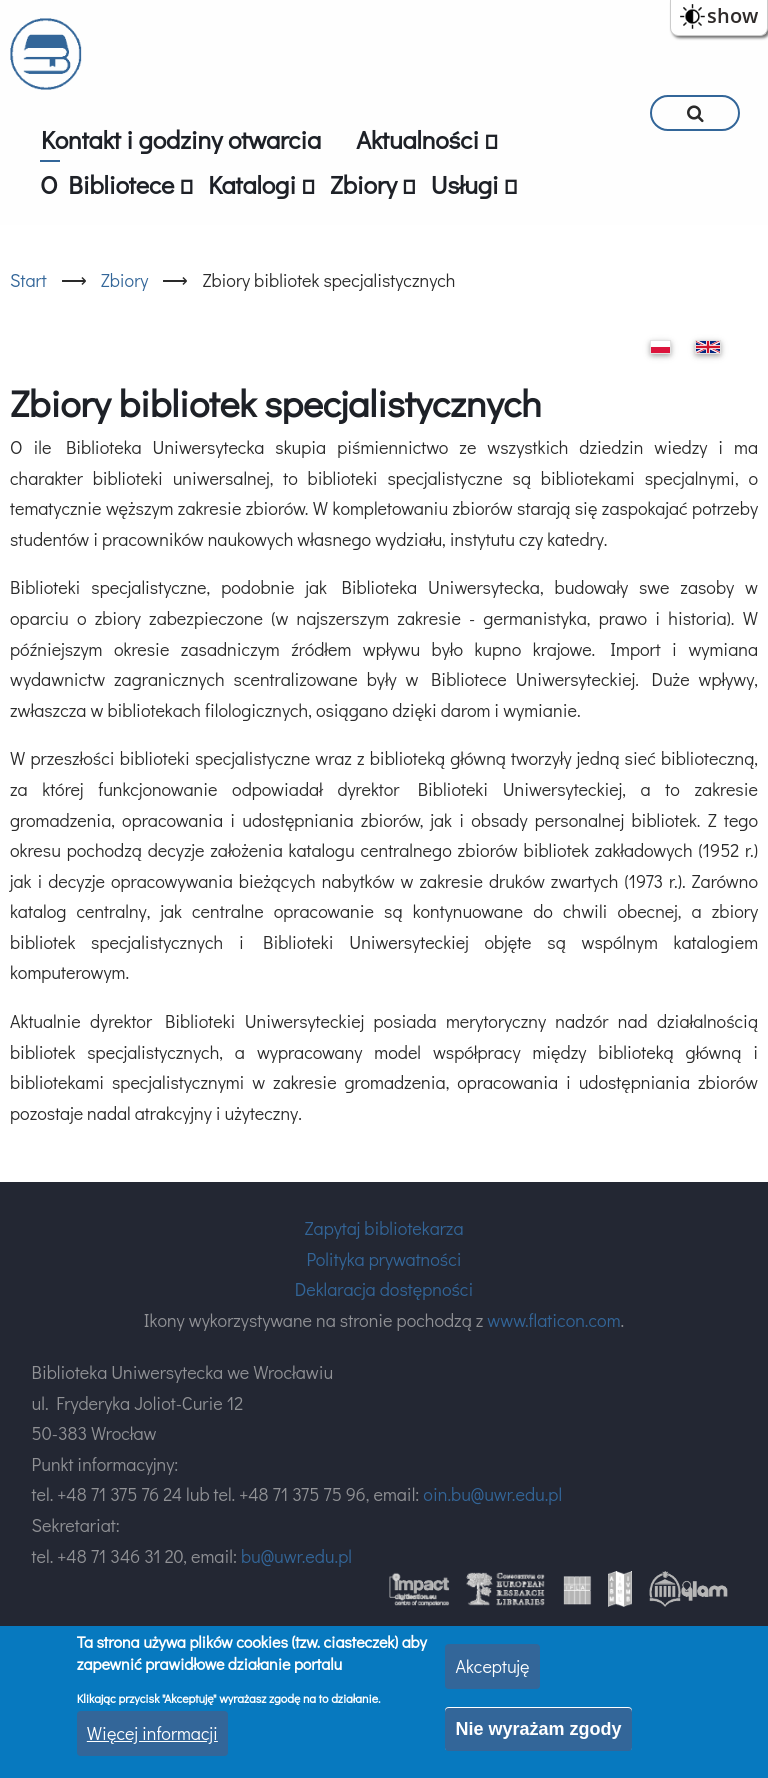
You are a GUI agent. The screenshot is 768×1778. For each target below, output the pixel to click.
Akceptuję (492, 1666)
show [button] (732, 15)
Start (28, 280)
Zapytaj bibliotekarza (383, 1228)
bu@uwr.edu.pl (296, 1556)
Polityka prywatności (383, 1259)
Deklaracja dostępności (384, 1289)
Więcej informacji (152, 1733)
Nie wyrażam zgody (538, 1729)
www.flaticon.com (553, 1320)
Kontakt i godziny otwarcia (181, 139)
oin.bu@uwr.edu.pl (492, 1494)
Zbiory (125, 280)
